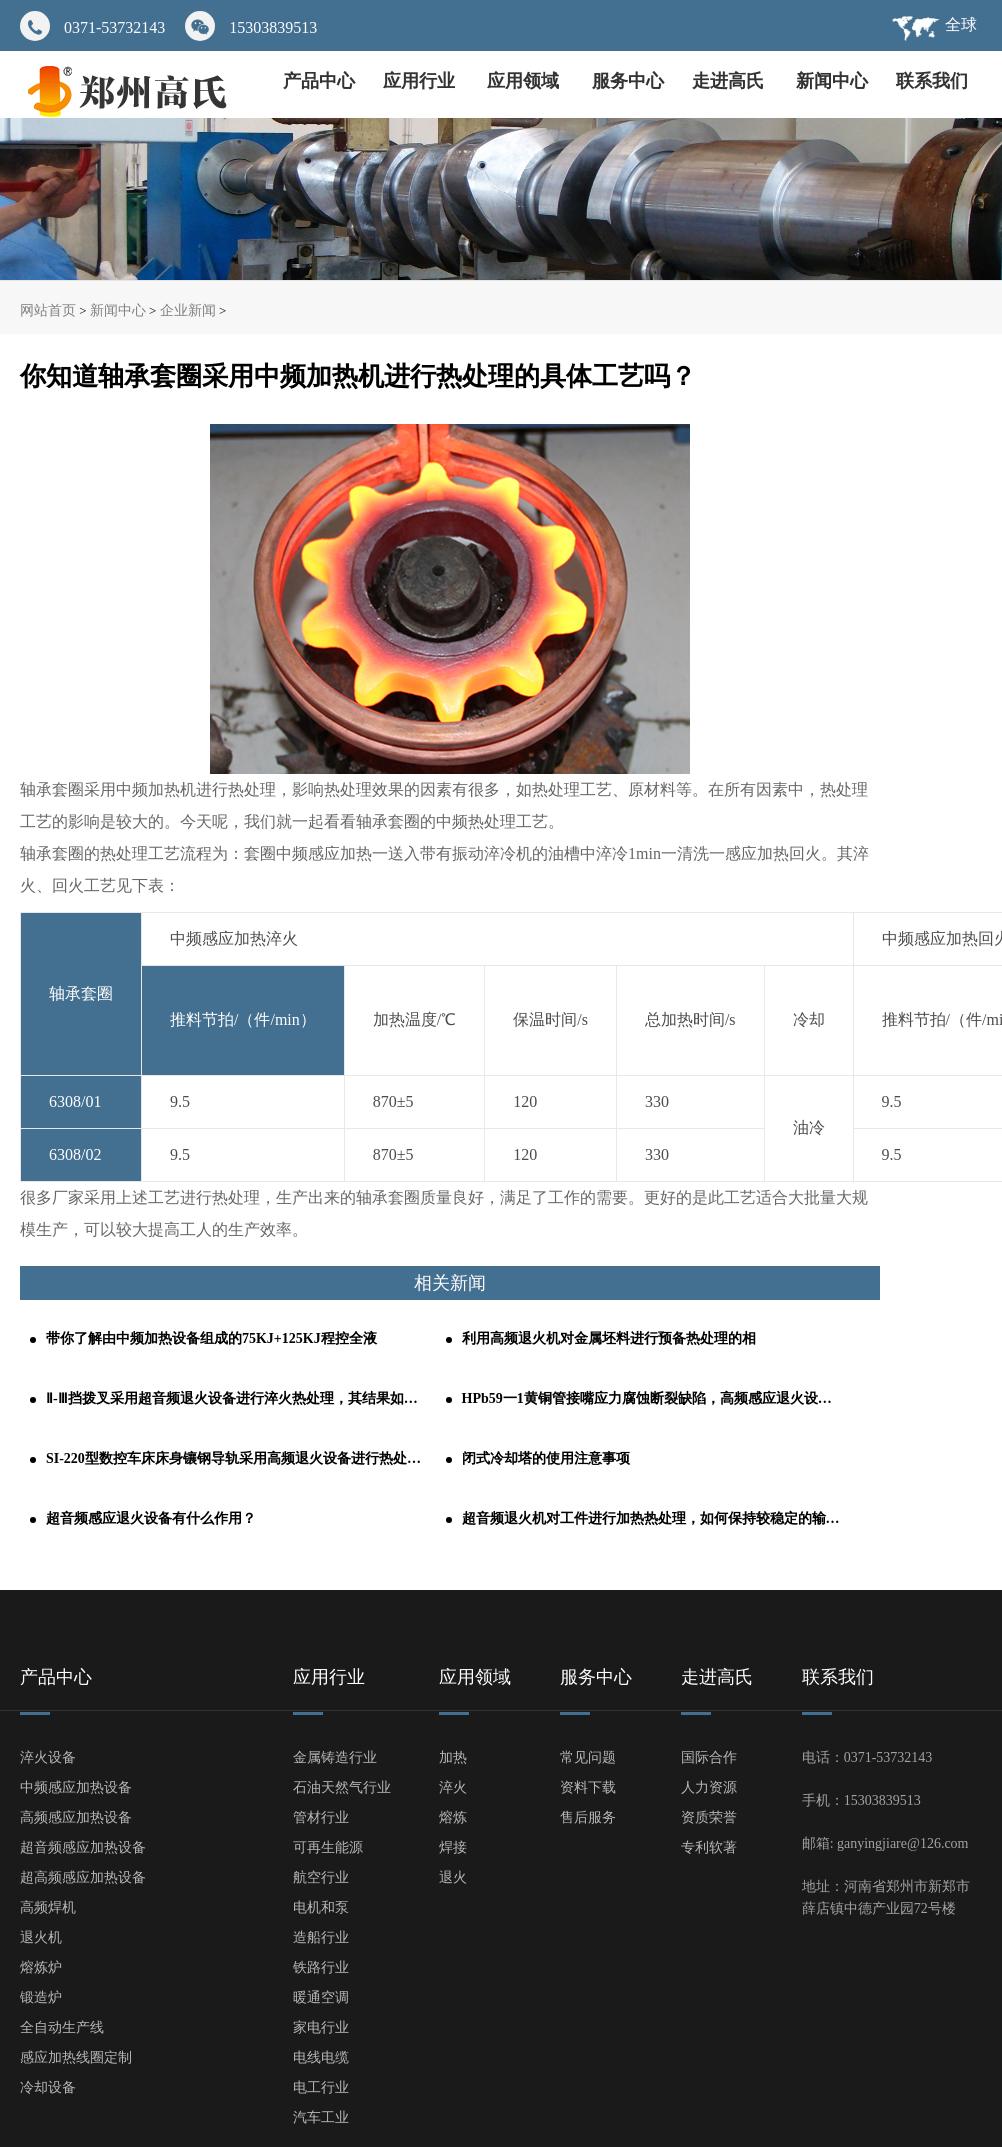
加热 (453, 1757)
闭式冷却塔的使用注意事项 (546, 1458)
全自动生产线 (62, 2027)
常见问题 (588, 1757)
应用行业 (421, 81)
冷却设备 (48, 2087)
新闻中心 (832, 81)
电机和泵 (321, 1907)
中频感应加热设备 (76, 1787)
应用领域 (525, 81)
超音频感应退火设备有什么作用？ (151, 1518)
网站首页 (48, 310)
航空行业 (321, 1877)
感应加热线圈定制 (76, 2057)
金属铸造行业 (335, 1757)
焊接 (453, 1847)
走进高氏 (730, 81)
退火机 (41, 1937)
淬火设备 (48, 1757)
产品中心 (319, 81)
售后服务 (588, 1817)
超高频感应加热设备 (83, 1877)
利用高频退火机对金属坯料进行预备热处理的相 (609, 1338)
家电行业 (321, 2027)
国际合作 (709, 1757)
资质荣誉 (709, 1817)
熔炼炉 (41, 1967)
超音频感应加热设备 (83, 1847)
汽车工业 (321, 2117)
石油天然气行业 (342, 1787)
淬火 (453, 1787)
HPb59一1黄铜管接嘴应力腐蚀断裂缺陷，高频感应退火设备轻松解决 (652, 1398)
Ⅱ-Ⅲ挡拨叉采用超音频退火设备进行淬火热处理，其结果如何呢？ (236, 1398)
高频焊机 (48, 1907)
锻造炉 (41, 1997)
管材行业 (321, 1817)
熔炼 (453, 1817)
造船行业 (321, 1937)
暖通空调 (321, 1997)
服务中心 (628, 81)
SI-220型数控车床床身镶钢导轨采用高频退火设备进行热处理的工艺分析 (236, 1458)
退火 (453, 1877)
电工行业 (321, 2087)
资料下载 (588, 1787)
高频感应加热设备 (76, 1817)
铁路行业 (321, 1967)
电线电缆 (321, 2057)
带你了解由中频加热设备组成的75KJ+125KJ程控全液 (211, 1338)
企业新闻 (188, 310)
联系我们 (932, 81)
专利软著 (709, 1847)
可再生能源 (328, 1847)
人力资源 (709, 1787)
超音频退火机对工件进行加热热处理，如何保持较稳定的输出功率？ (652, 1518)
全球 (961, 24)
